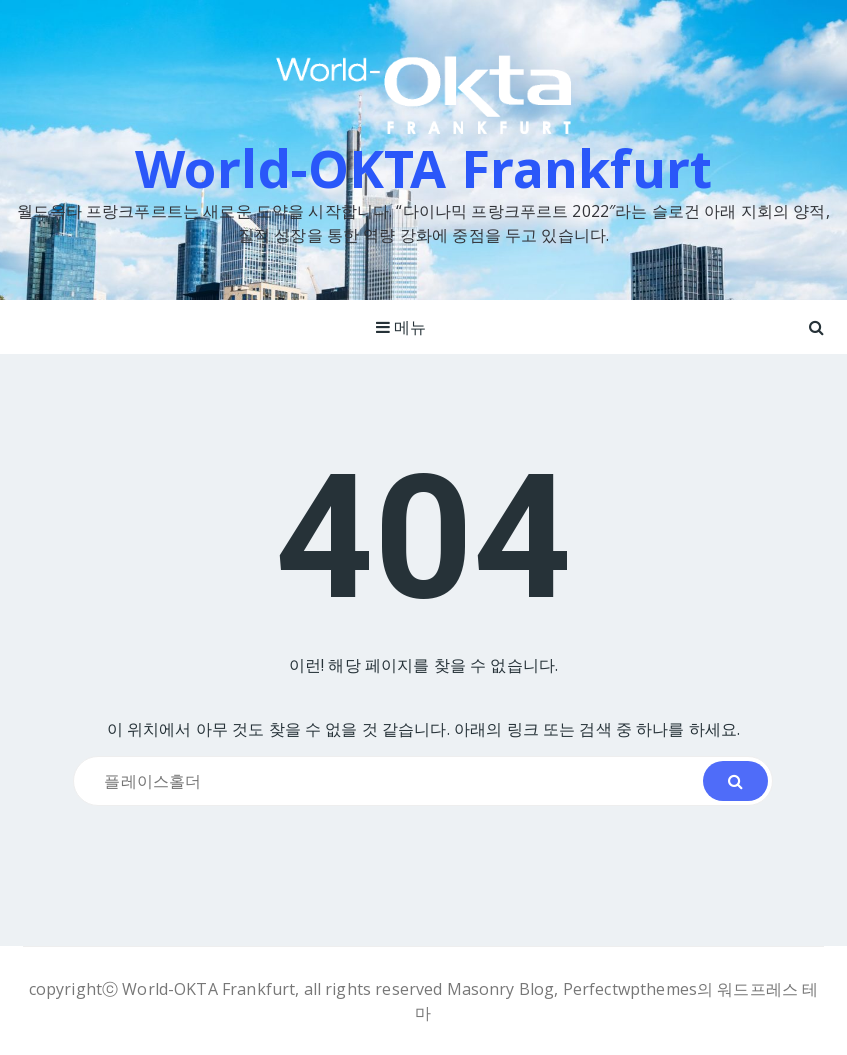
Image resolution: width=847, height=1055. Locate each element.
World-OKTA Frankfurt (423, 167)
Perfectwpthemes (630, 989)
